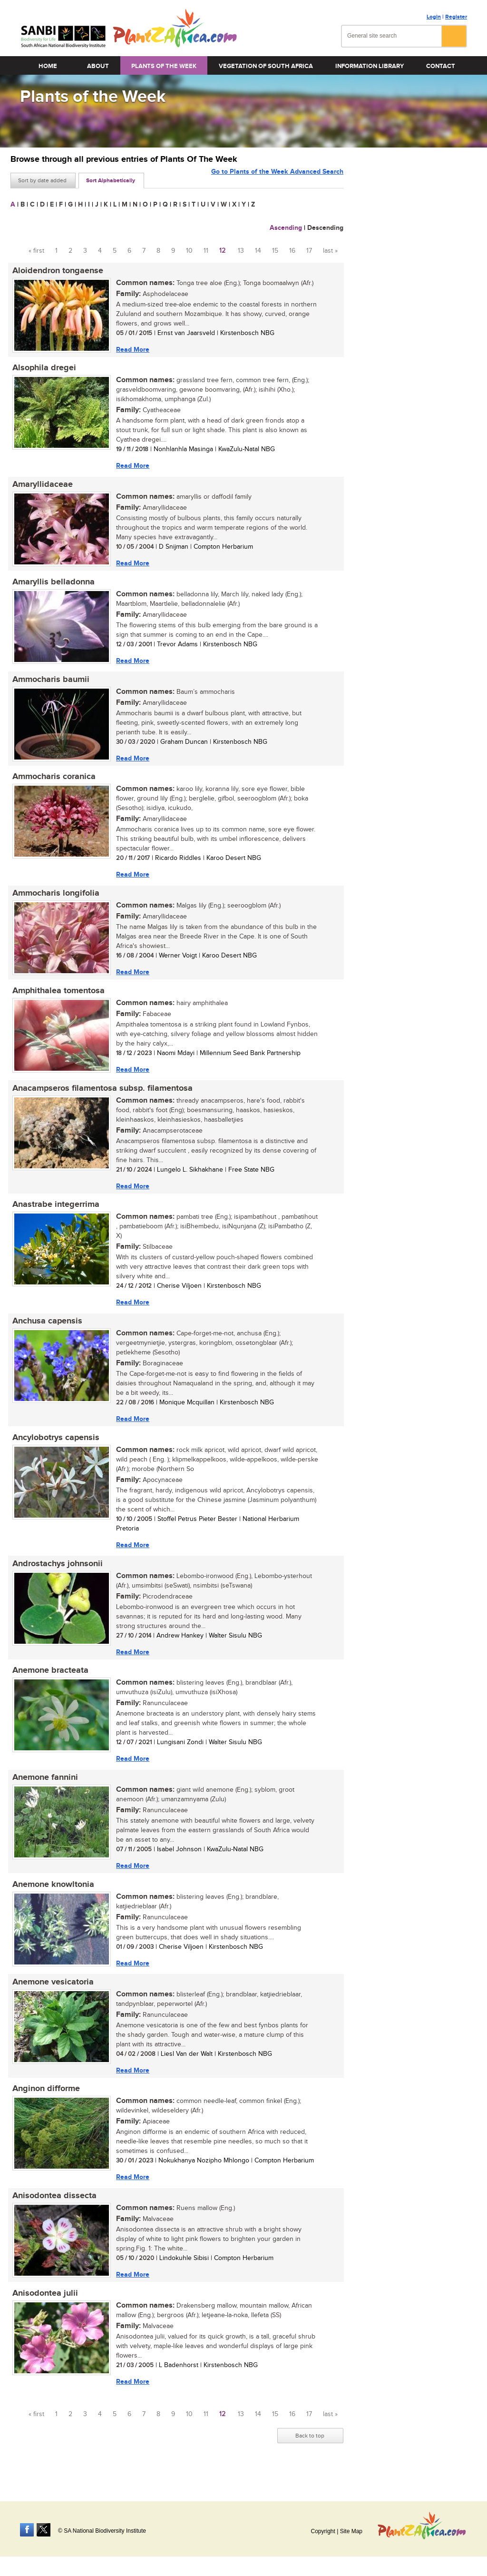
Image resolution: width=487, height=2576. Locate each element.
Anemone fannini (43, 1792)
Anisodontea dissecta (52, 2215)
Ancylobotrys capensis (53, 1449)
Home (48, 66)
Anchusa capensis (45, 1332)
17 (309, 250)
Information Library (369, 66)
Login (434, 16)
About (98, 66)
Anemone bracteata (48, 1684)
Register (456, 16)
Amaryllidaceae (40, 487)
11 (206, 250)
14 (258, 250)
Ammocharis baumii (49, 684)
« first (36, 250)
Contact (440, 66)
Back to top (309, 2457)
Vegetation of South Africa (266, 66)
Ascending (286, 228)
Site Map (351, 2531)
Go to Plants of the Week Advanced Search (277, 180)
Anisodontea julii (43, 2314)
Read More (130, 349)
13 (241, 250)
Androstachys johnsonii (55, 1576)
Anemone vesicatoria (51, 1999)
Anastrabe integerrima (53, 1214)
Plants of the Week (163, 66)
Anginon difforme (44, 2107)
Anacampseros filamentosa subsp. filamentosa (100, 1097)
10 (189, 250)
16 (292, 250)
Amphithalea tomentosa (56, 998)
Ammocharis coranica (52, 782)
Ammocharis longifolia (53, 900)
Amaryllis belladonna (51, 585)
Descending (325, 228)
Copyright (323, 2531)
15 (275, 250)
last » (330, 250)
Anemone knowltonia (51, 1900)
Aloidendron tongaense (55, 271)
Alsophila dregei (42, 369)
